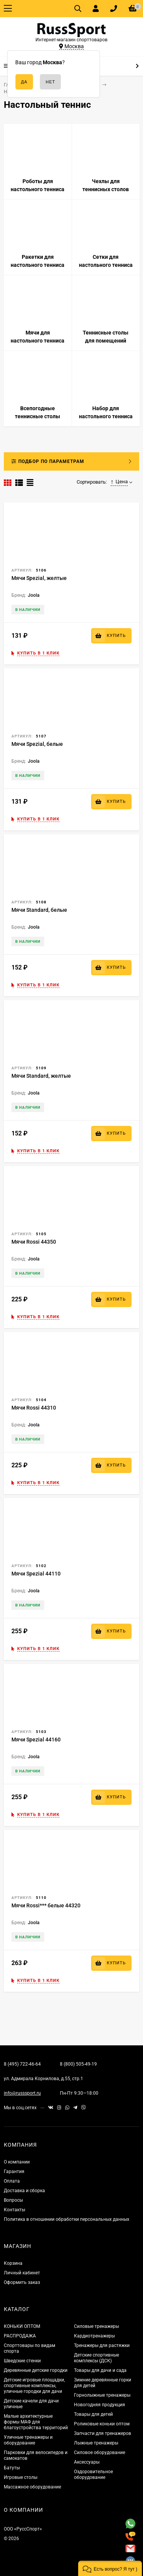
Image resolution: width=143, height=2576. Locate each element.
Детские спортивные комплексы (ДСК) (96, 2357)
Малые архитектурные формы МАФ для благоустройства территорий (36, 2422)
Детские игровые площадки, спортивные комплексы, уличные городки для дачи (34, 2385)
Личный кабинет (22, 2273)
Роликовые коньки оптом (102, 2424)
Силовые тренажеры (96, 2326)
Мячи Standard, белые (39, 910)
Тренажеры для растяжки (102, 2345)
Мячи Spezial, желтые (39, 578)
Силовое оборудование (99, 2452)
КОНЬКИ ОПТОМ (22, 2326)
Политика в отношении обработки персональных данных (66, 2219)
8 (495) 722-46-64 (22, 2064)
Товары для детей (93, 2414)
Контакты (14, 2209)
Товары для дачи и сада (100, 2370)
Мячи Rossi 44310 (33, 1408)
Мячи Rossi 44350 (33, 1242)
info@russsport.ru (22, 2093)
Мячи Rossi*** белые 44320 (45, 1905)
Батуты (12, 2467)
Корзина (13, 2263)
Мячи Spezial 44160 (36, 1739)
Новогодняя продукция (99, 2404)
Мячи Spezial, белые (37, 744)
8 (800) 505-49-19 (78, 2064)
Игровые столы (20, 2477)
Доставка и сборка (24, 2190)
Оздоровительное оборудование (93, 2474)
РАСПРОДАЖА (20, 2336)
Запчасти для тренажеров (102, 2433)
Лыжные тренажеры (96, 2443)
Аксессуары (87, 2462)
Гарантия (14, 2171)
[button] (110, 2568)
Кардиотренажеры (94, 2336)
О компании (17, 2162)
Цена (119, 482)
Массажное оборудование (32, 2487)
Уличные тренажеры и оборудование (28, 2440)
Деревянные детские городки (35, 2370)
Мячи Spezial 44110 (36, 1574)
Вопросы (13, 2200)
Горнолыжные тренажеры (102, 2395)
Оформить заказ (22, 2282)
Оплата (12, 2181)
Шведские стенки (22, 2360)
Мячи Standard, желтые (41, 1076)
